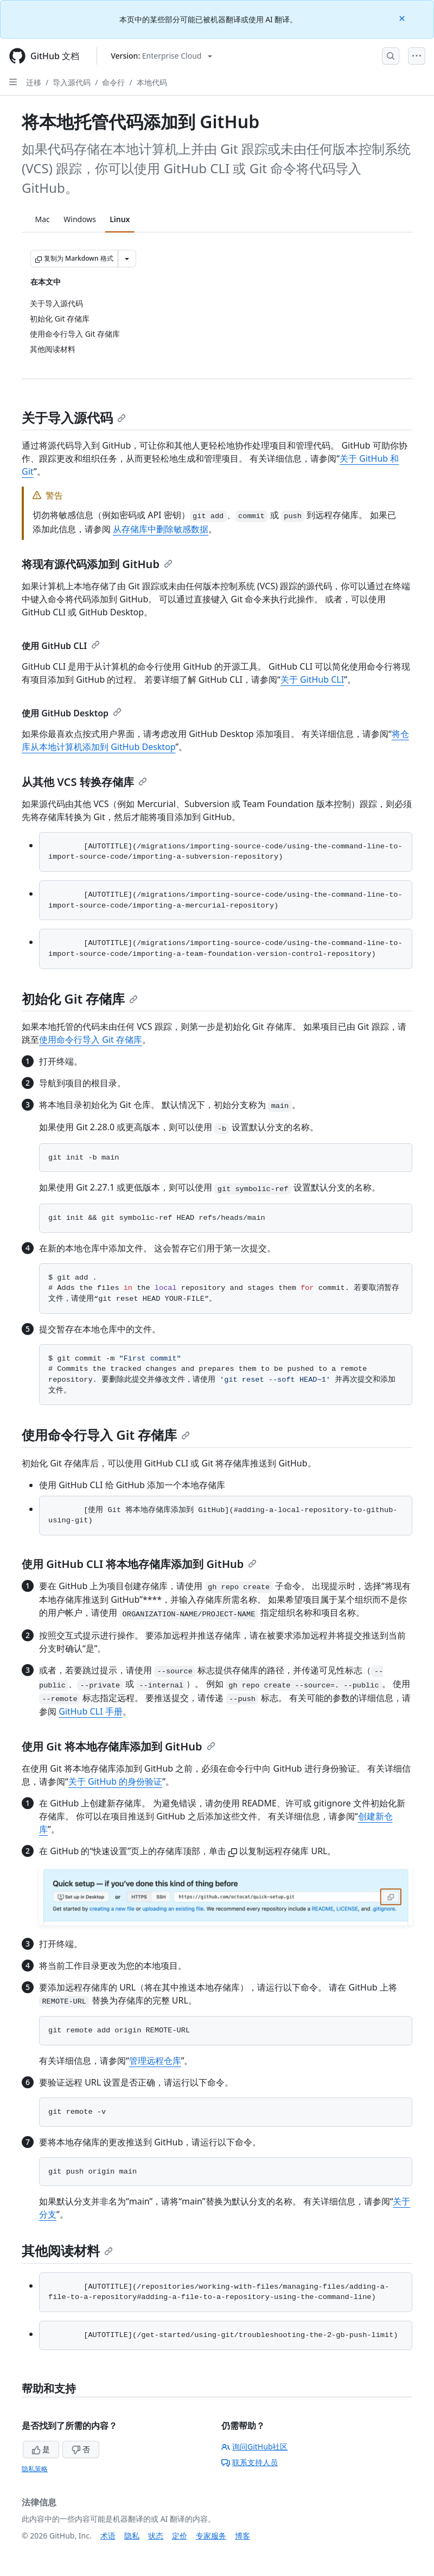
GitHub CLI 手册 (90, 1711)
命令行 (113, 82)
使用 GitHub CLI (61, 646)
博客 (242, 2535)
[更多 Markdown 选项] (127, 258)
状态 (155, 2535)
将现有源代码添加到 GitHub (97, 564)
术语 (108, 2535)
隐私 (131, 2535)
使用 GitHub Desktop (72, 713)
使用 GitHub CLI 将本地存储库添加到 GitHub (139, 1564)
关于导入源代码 (74, 417)
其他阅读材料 (67, 2250)
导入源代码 (72, 82)
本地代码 (152, 82)
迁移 (33, 82)
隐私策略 (35, 2468)
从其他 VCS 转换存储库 (84, 781)
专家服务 (211, 2535)
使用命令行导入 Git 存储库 (90, 1039)
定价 (179, 2535)
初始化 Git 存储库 (80, 998)
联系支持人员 (249, 2462)
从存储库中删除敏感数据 (160, 529)
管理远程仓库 (155, 2061)
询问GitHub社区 (254, 2446)
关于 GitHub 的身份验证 (115, 1781)
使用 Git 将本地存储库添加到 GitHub (118, 1746)
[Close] (403, 17)
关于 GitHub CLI (312, 679)
